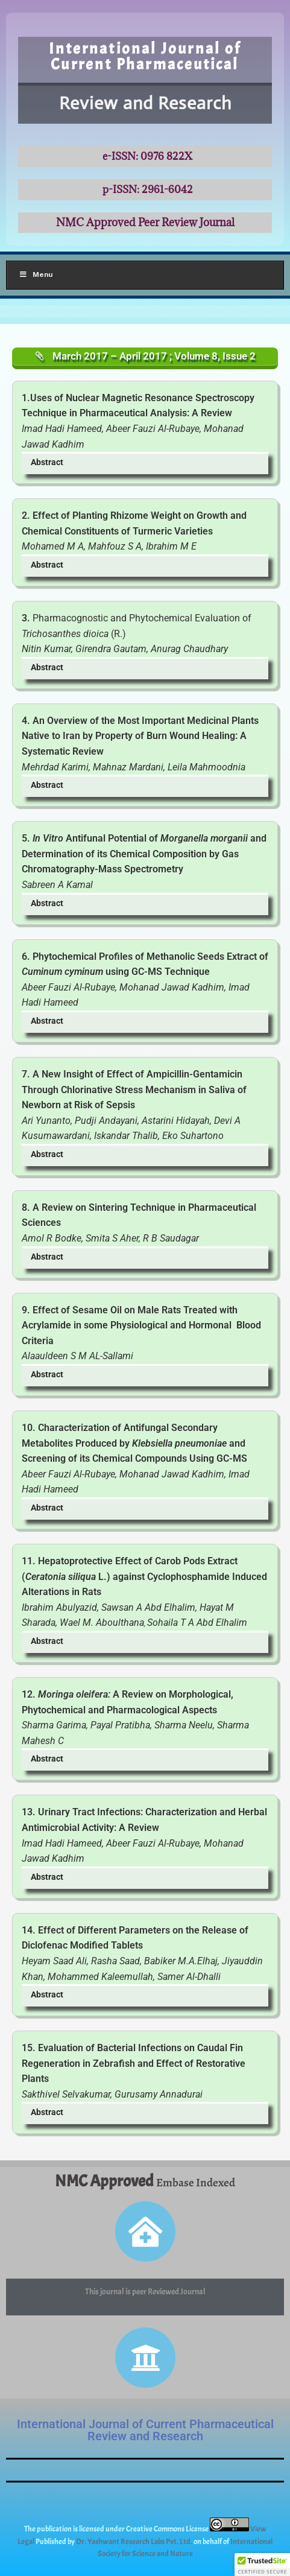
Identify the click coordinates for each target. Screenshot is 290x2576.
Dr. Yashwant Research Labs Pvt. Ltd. (135, 2541)
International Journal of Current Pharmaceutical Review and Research (145, 2430)
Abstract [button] (47, 462)
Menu (35, 274)
